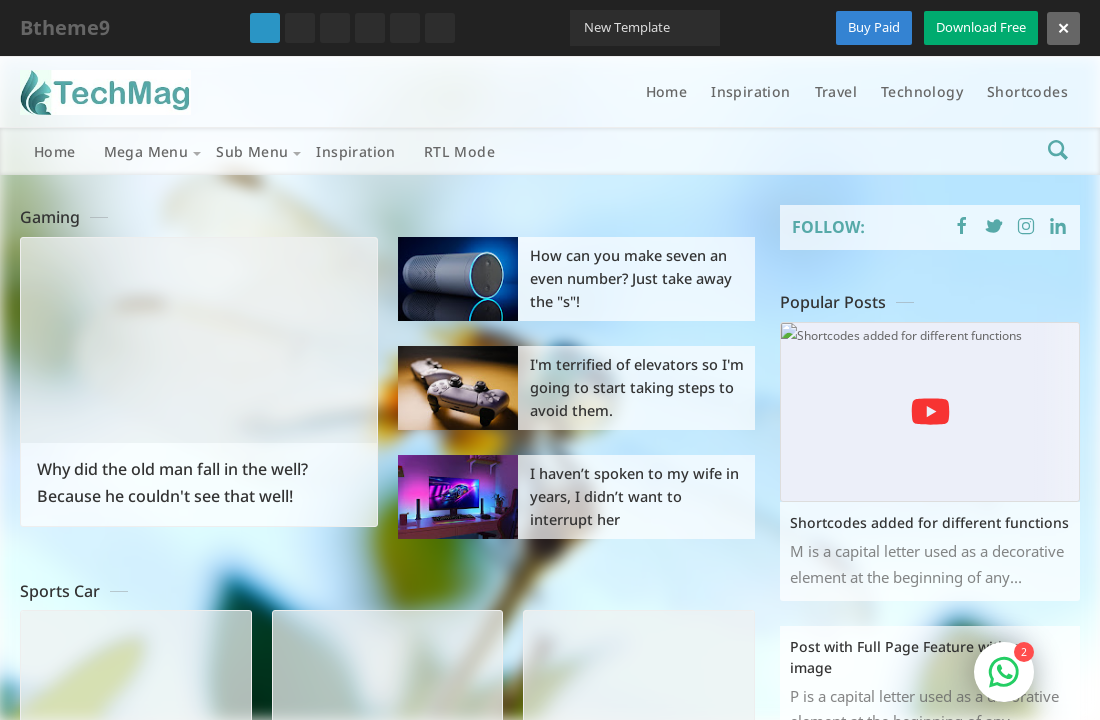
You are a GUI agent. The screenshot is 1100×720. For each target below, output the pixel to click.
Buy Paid (874, 27)
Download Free (981, 27)
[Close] (1063, 29)
